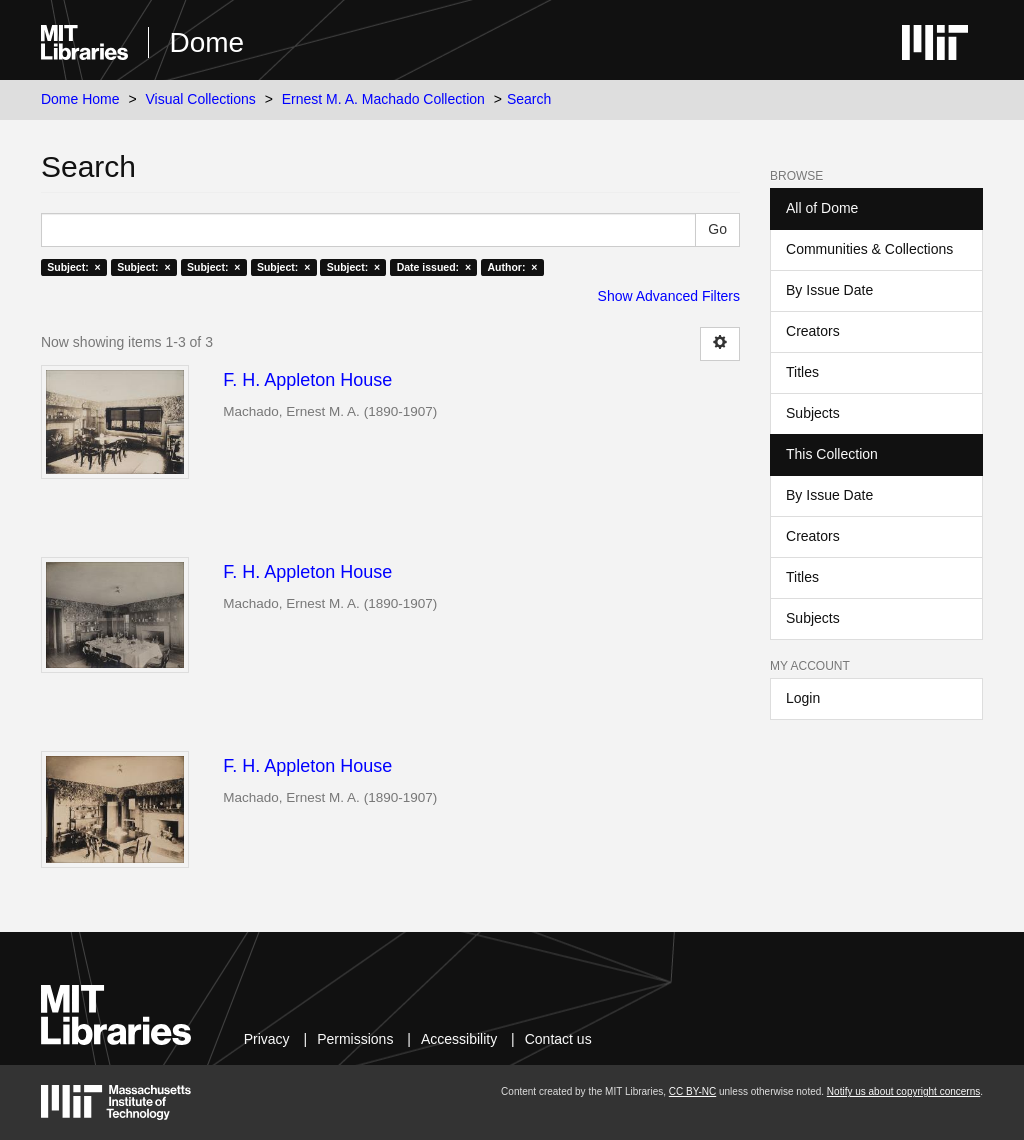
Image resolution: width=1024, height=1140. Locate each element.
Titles (802, 372)
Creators (813, 331)
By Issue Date (829, 290)
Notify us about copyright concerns (903, 1091)
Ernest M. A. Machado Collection (383, 99)
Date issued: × (434, 267)
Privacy (267, 1039)
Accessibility (459, 1039)
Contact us (558, 1039)
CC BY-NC (692, 1091)
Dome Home (80, 99)
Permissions (355, 1039)
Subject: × (73, 267)
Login (803, 698)
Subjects (813, 413)
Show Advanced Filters (669, 296)
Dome (206, 42)
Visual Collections (201, 99)
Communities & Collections (869, 249)
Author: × (513, 267)
